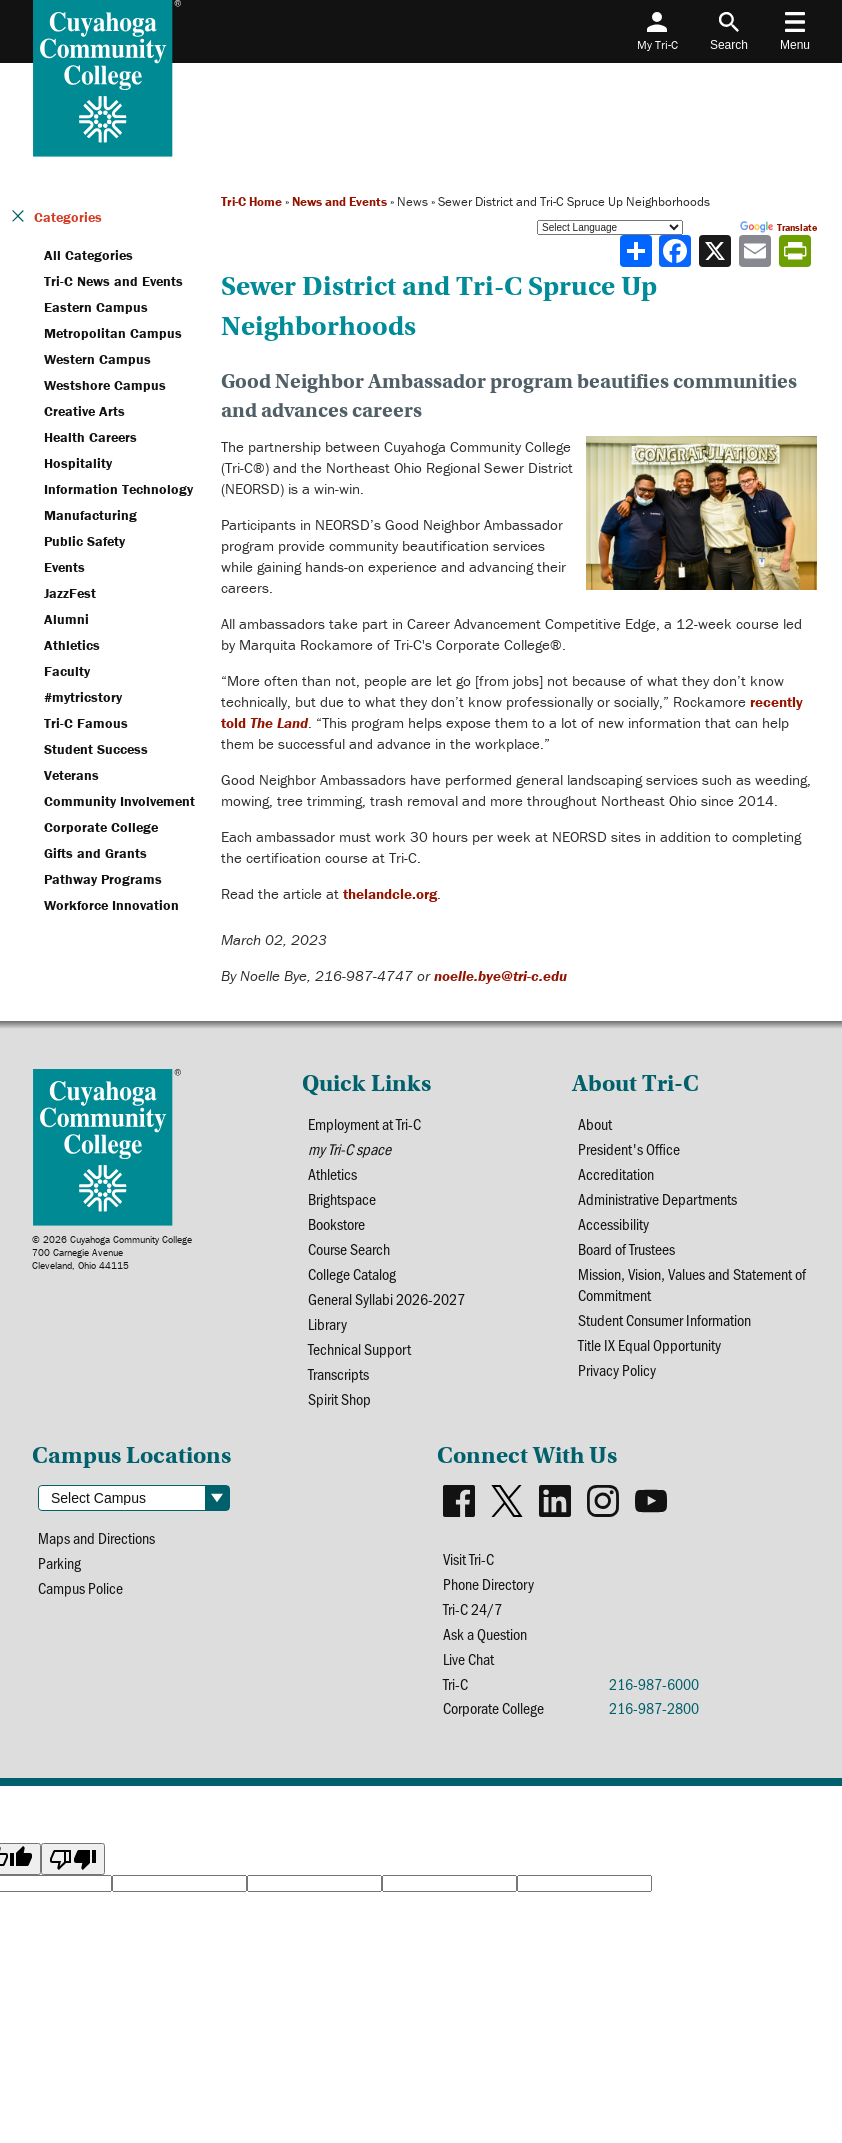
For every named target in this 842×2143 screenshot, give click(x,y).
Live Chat (468, 1658)
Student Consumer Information (664, 1319)
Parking (59, 1562)
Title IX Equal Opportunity (649, 1344)
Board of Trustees (626, 1248)
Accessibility (613, 1223)
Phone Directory (488, 1583)
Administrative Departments (657, 1198)
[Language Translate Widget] (610, 227)
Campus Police (80, 1587)
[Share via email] (757, 251)
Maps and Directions (96, 1537)
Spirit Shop (339, 1398)
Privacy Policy (617, 1369)
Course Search (349, 1248)
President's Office (629, 1148)
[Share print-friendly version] (797, 251)
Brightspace (342, 1198)
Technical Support (359, 1348)
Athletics (332, 1173)
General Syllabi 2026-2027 (386, 1298)
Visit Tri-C (468, 1558)
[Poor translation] (73, 1859)
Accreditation (616, 1173)
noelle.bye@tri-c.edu (500, 975)
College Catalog (352, 1273)
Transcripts (338, 1373)
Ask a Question (485, 1633)
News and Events (339, 201)
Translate (778, 227)
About (595, 1123)
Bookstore (336, 1223)
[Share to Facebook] (677, 251)
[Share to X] (717, 251)
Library (327, 1323)
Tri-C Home (251, 201)
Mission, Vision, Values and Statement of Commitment (692, 1284)
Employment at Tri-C (364, 1123)
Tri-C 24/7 (472, 1608)
